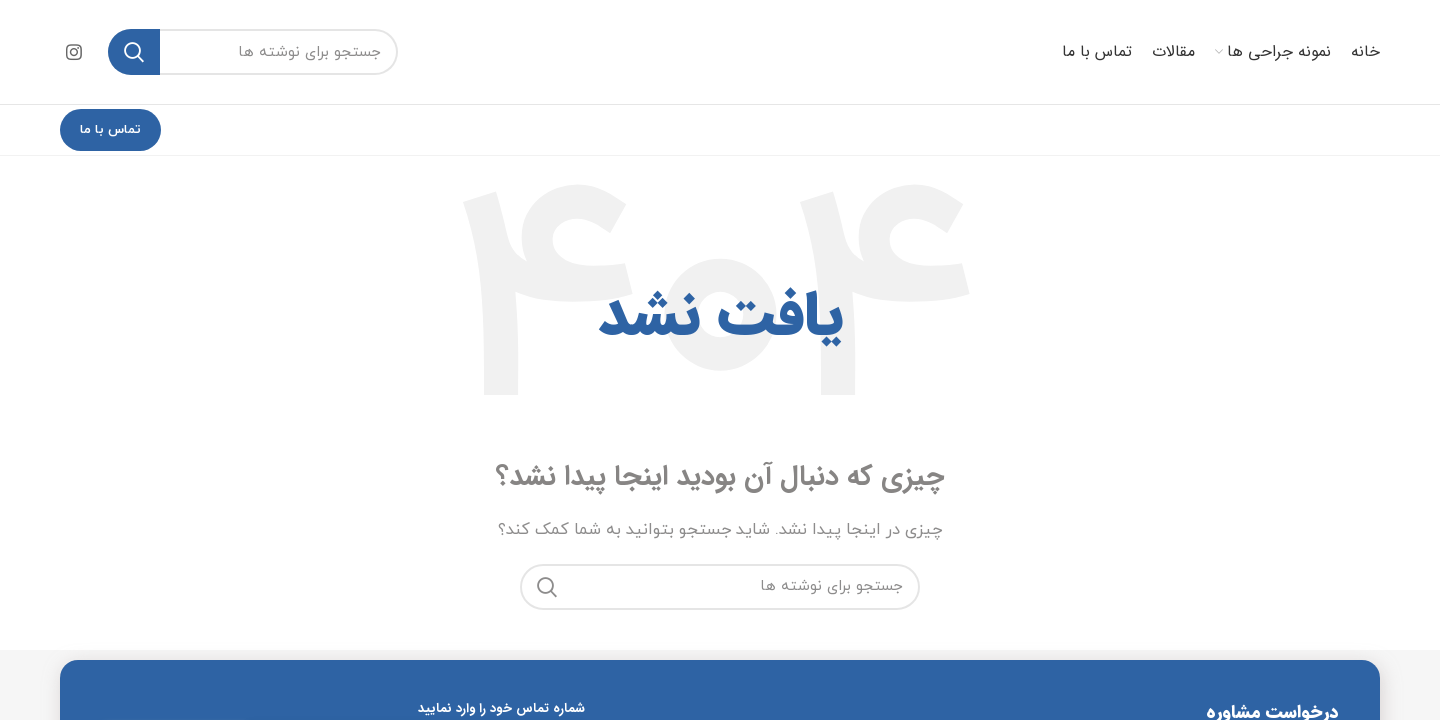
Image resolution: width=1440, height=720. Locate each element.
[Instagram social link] (74, 52)
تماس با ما (110, 130)
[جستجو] (253, 52)
